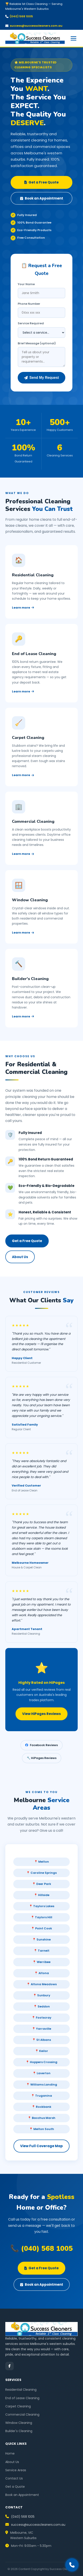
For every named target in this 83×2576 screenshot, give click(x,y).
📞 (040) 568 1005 (41, 2248)
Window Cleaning (18, 2423)
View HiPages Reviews (41, 1713)
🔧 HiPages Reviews (41, 1758)
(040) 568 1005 (21, 16)
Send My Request (41, 377)
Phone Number (29, 304)
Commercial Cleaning (22, 2414)
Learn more (23, 607)
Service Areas (15, 2470)
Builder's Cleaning (18, 2431)
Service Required (31, 323)
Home (10, 2453)
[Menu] (73, 38)
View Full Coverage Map (41, 2146)
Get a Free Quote (41, 182)
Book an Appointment (41, 198)
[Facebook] (9, 2366)
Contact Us (14, 2478)
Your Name (26, 284)
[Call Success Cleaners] (72, 2565)
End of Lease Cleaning (22, 2398)
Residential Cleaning (21, 2389)
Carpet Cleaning (18, 2406)
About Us (20, 1257)
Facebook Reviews (41, 1745)
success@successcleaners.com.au (36, 26)
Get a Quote (15, 2486)
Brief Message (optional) (37, 343)
